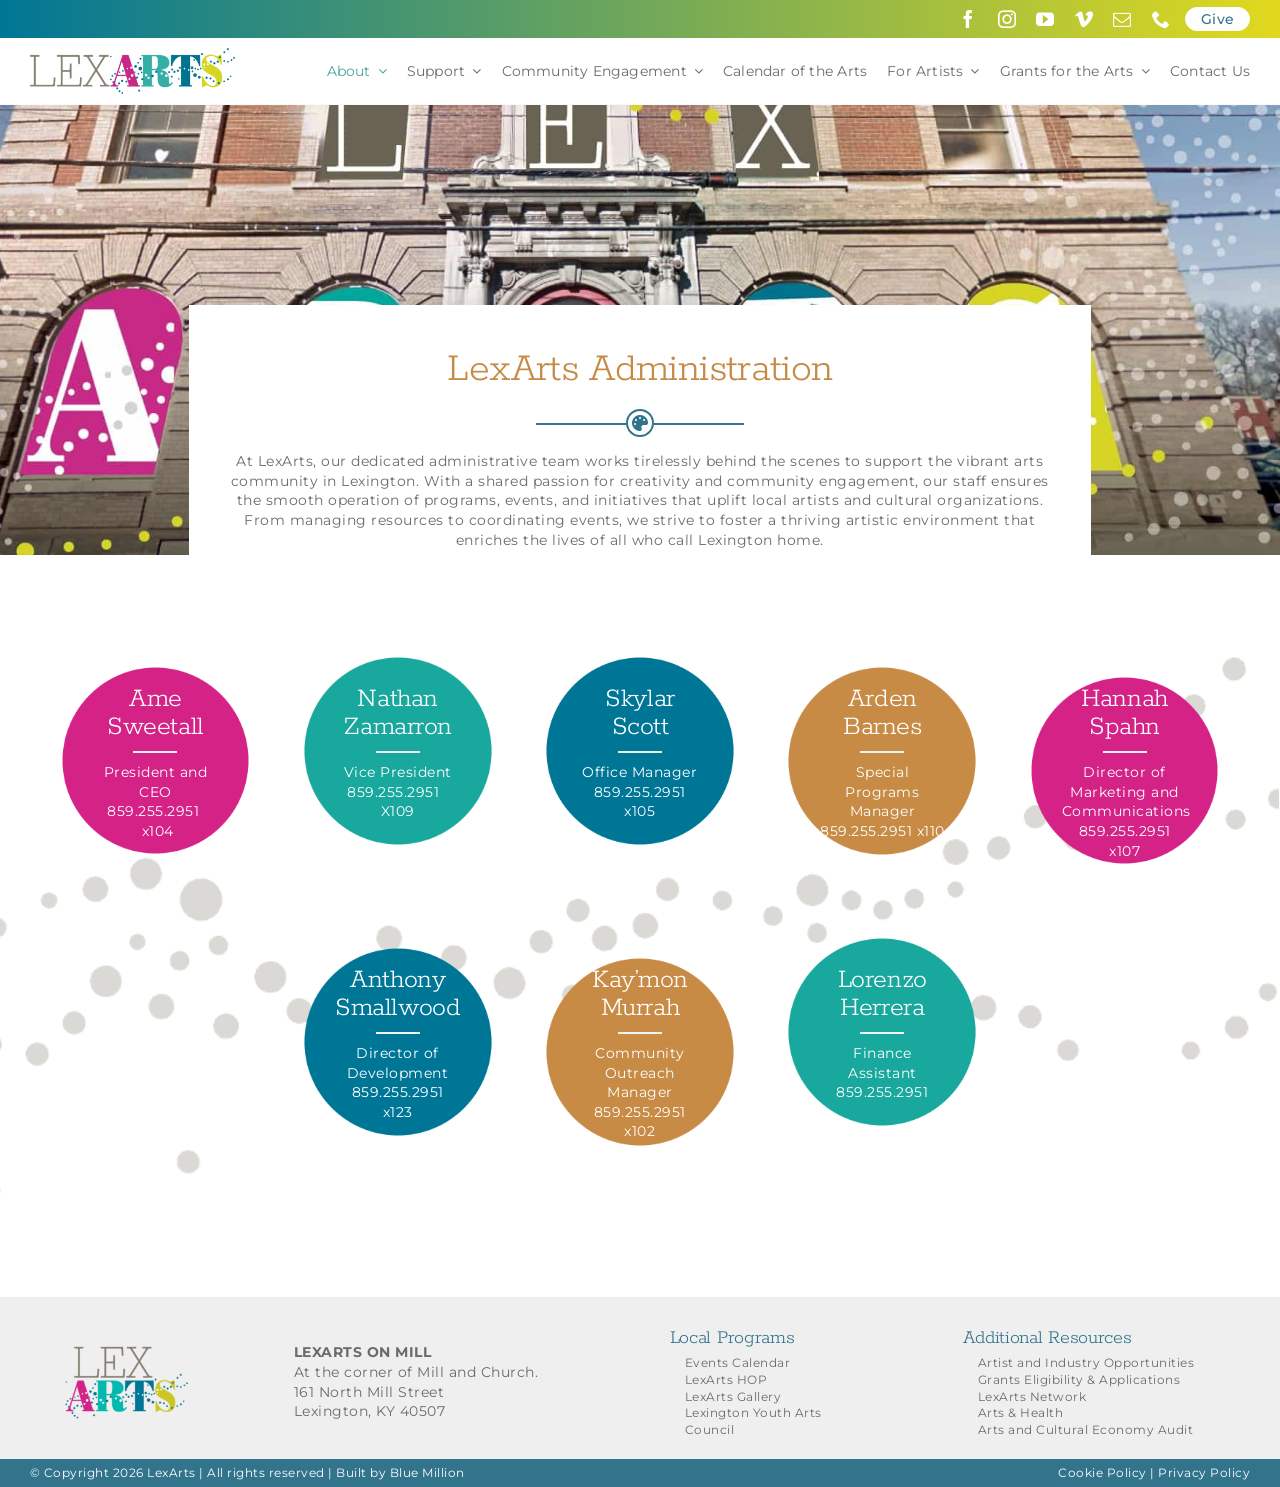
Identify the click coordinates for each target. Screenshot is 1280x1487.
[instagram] (1007, 19)
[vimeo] (1084, 19)
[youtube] (1045, 19)
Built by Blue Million (400, 1472)
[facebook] (968, 19)
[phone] (1161, 19)
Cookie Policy (1102, 1472)
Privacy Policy (1204, 1472)
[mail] (1122, 19)
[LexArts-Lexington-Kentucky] (132, 55)
